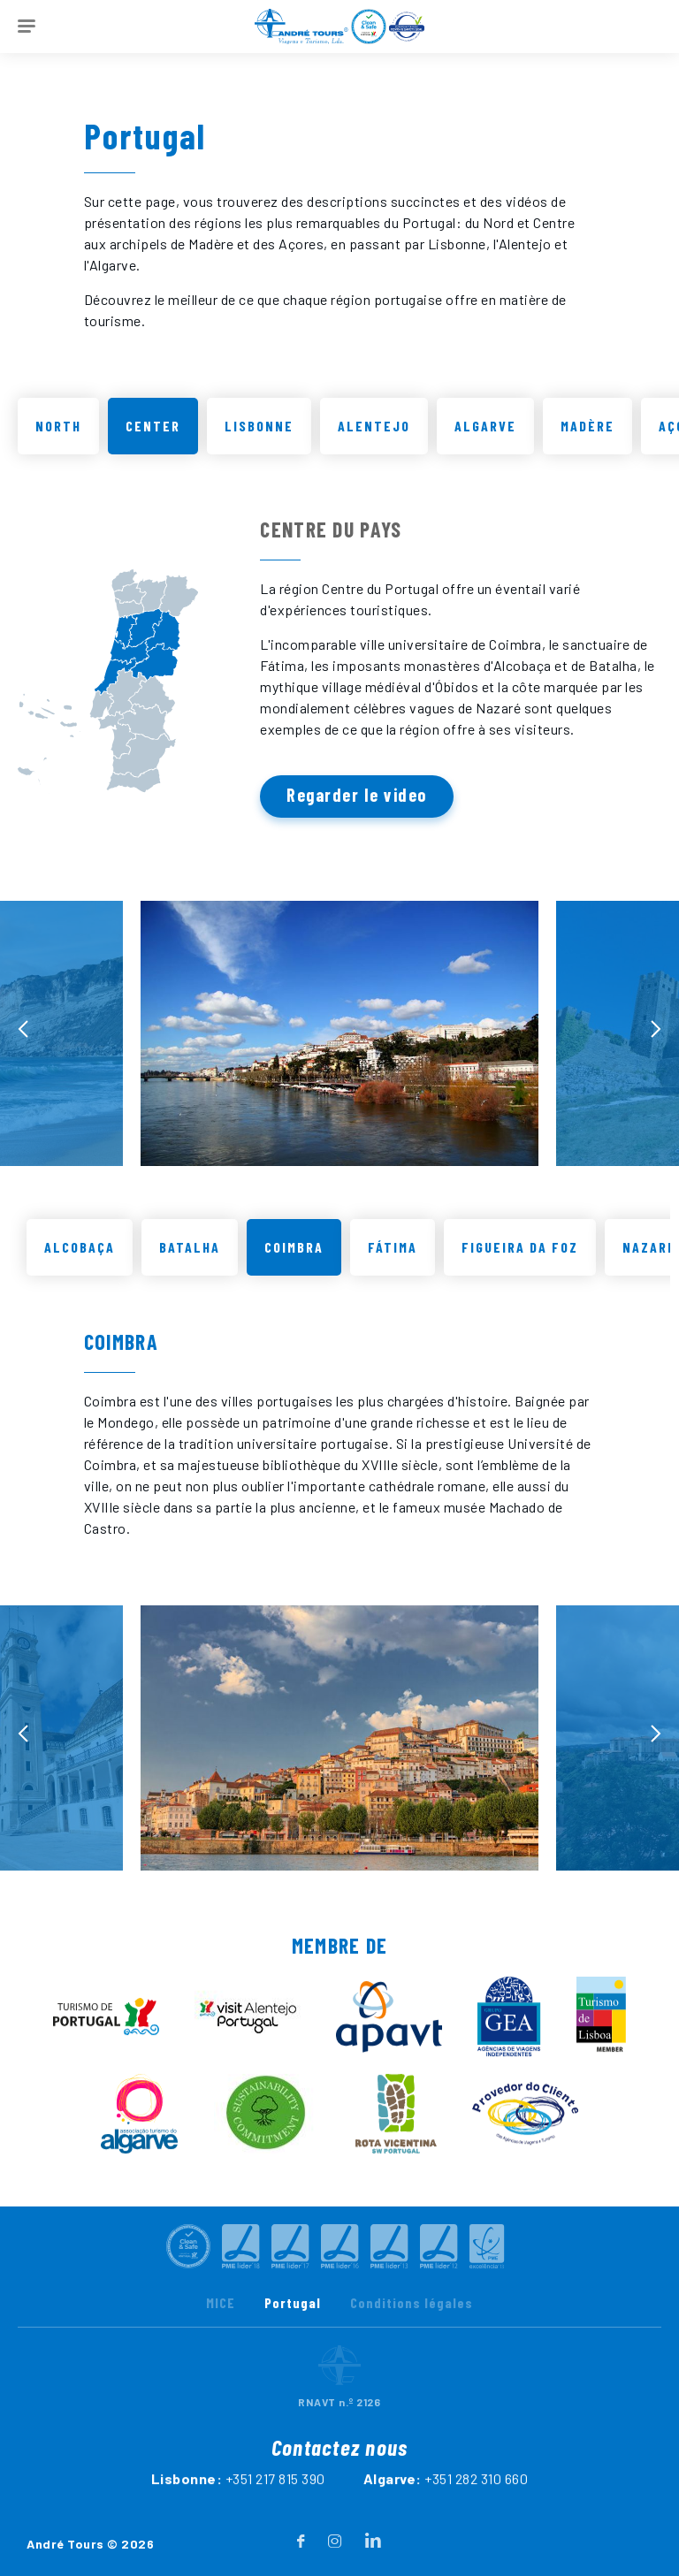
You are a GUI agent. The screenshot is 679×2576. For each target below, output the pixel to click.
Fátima (392, 1264)
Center (153, 425)
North (58, 425)
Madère (587, 425)
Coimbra (294, 1264)
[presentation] (23, 1047)
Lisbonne (259, 425)
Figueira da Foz (520, 1264)
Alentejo (374, 425)
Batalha (189, 1264)
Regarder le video (356, 794)
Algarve (485, 425)
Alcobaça (79, 1264)
